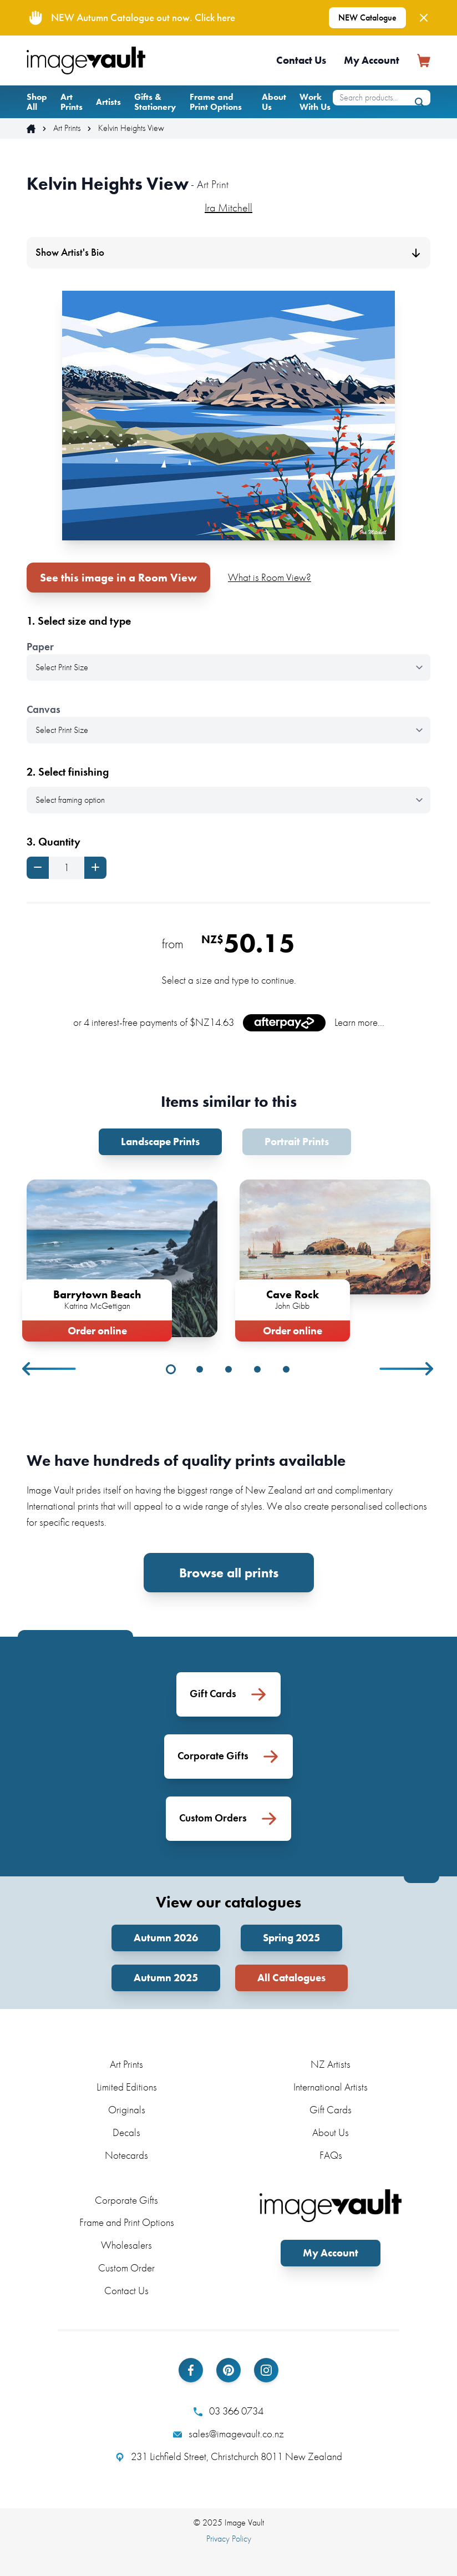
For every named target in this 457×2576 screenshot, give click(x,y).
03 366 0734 (228, 2411)
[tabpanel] (122, 1258)
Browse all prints (228, 1572)
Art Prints (71, 102)
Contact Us (301, 60)
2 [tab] (199, 1369)
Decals (126, 2132)
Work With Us (315, 102)
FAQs (330, 2155)
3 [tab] (228, 1369)
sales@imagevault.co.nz (228, 2434)
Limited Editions (127, 2087)
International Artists (330, 2087)
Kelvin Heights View (131, 128)
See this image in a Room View (118, 577)
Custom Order (126, 2268)
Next (407, 1368)
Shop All (37, 102)
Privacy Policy (228, 2538)
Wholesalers (126, 2245)
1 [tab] (171, 1369)
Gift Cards (330, 2110)
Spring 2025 (291, 1938)
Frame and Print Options (216, 102)
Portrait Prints (297, 1141)
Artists (108, 102)
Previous (50, 1368)
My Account (371, 60)
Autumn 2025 (166, 1978)
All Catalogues (291, 1978)
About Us (274, 102)
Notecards (126, 2155)
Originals (126, 2110)
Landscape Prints (160, 1141)
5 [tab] (286, 1369)
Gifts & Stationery (155, 102)
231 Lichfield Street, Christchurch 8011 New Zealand (228, 2456)
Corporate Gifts (126, 2200)
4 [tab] (257, 1369)
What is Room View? (269, 577)
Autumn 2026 (166, 1938)
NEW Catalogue (367, 17)
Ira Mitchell (228, 207)
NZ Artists (331, 2064)
